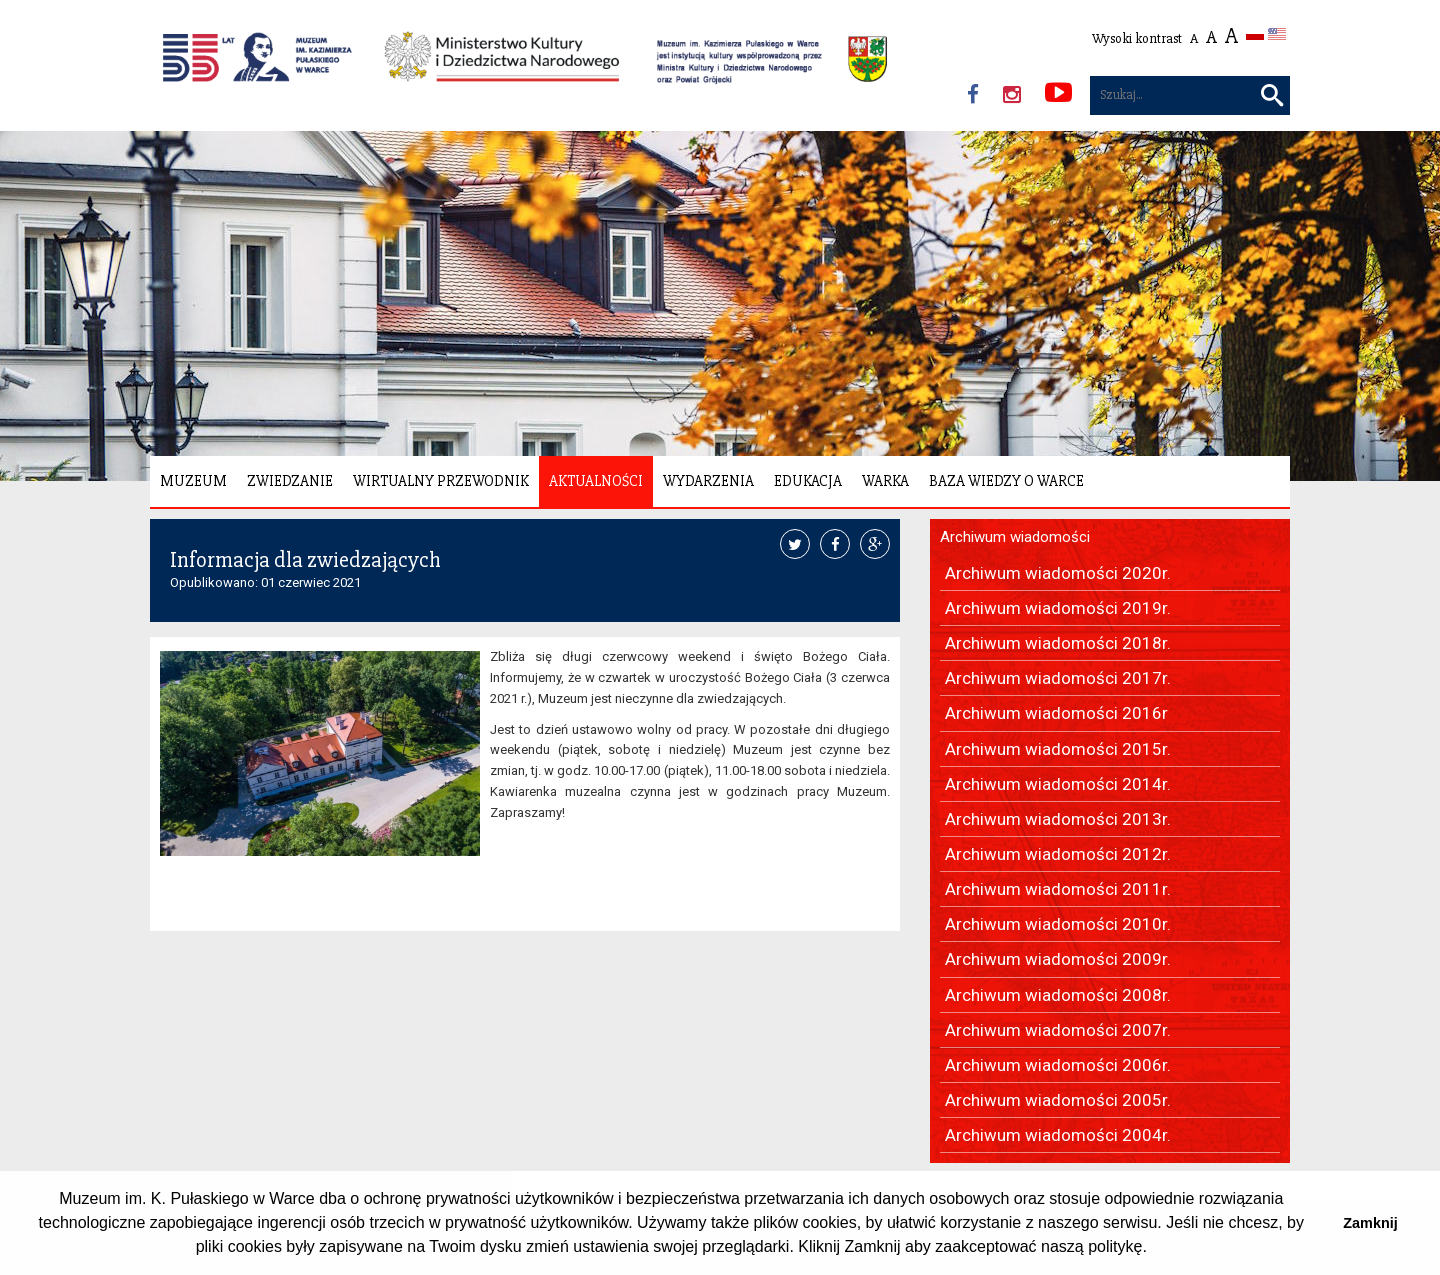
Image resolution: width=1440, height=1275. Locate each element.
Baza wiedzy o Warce (1006, 481)
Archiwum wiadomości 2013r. (1058, 819)
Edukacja (808, 481)
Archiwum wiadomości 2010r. (1058, 924)
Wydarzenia (708, 481)
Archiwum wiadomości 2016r (1056, 713)
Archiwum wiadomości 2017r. (1058, 678)
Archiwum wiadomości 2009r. (1058, 959)
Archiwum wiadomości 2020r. (1058, 573)
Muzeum (193, 481)
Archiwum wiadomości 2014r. (1058, 784)
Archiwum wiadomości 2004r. (1058, 1135)
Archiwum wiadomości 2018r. (1058, 643)
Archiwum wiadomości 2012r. (1058, 854)
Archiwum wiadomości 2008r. (1058, 995)
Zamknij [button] (1370, 1223)
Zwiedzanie (290, 481)
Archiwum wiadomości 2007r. (1058, 1030)
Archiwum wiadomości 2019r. (1058, 608)
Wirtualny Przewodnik (441, 481)
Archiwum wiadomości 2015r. (1058, 749)
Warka (885, 481)
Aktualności (596, 481)
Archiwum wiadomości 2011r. (1058, 889)
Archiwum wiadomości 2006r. (1058, 1065)
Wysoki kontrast (1137, 38)
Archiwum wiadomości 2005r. (1058, 1100)
